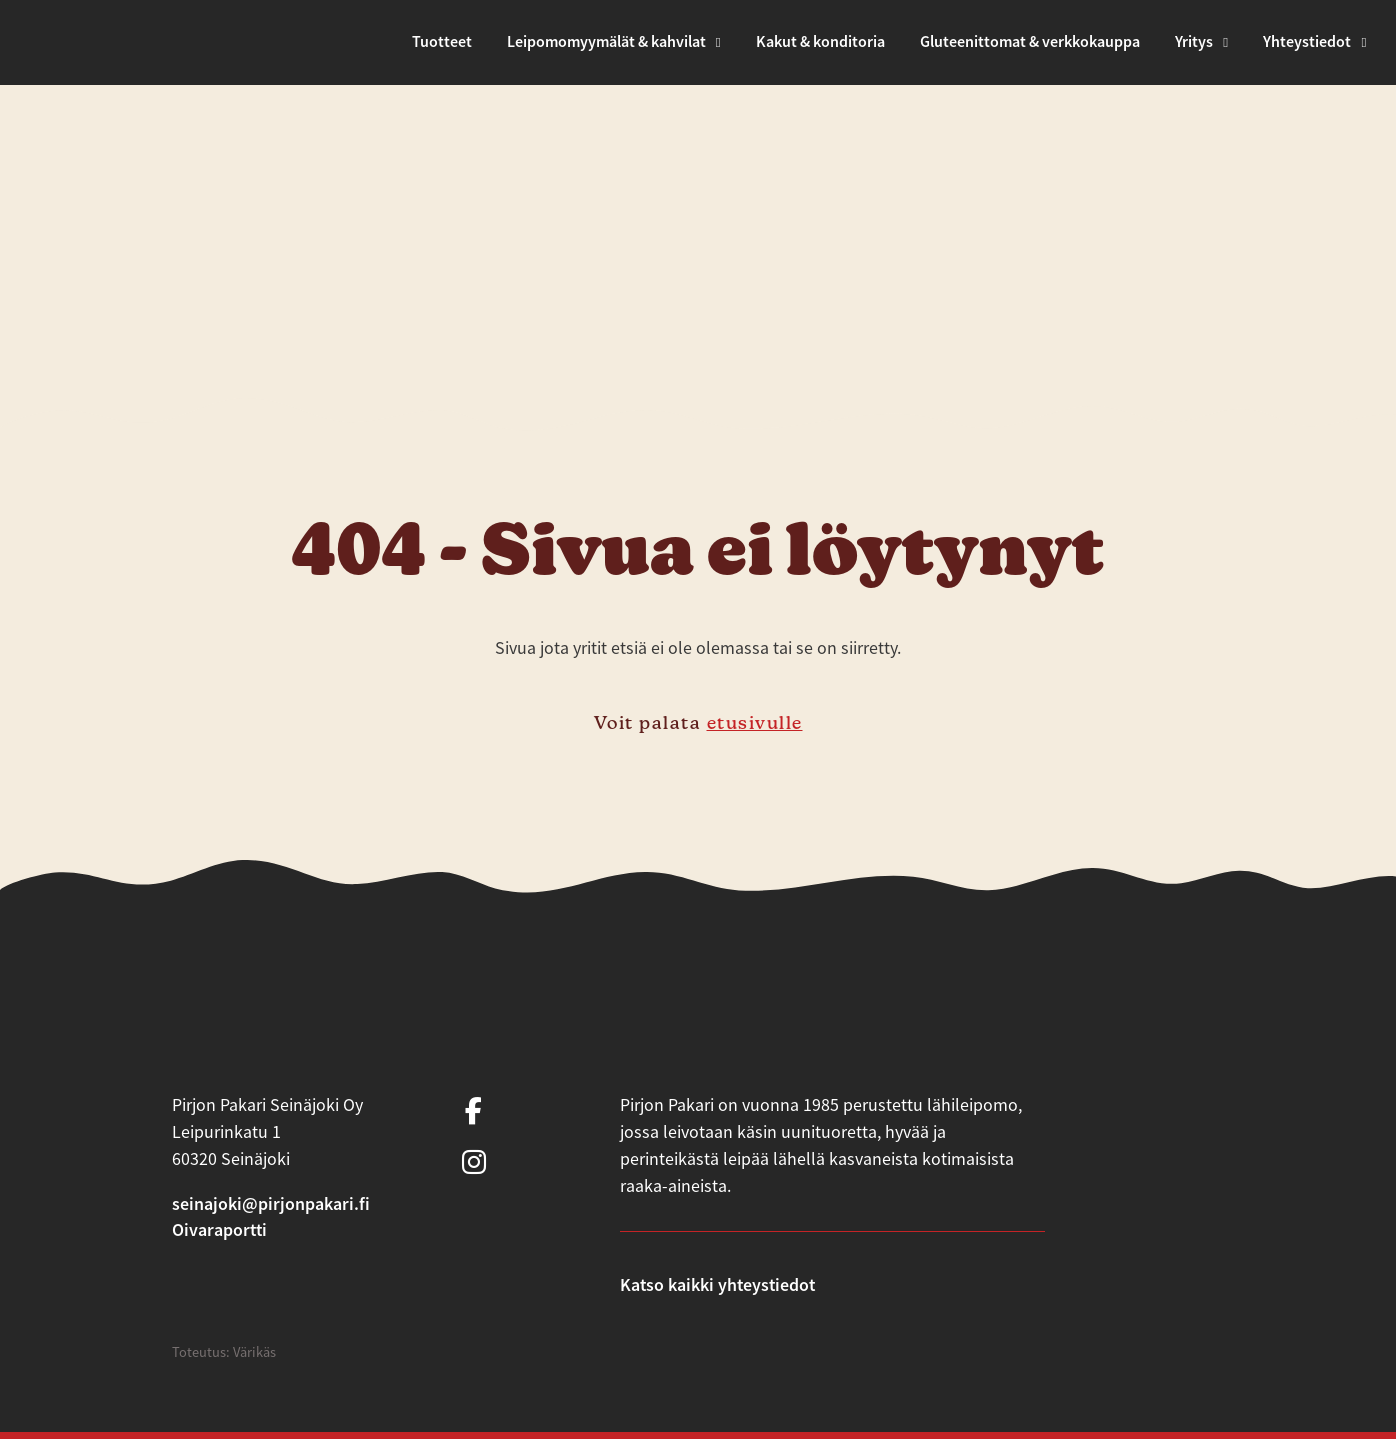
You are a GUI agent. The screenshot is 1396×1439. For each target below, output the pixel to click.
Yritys (1194, 41)
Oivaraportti (219, 1229)
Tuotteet (442, 41)
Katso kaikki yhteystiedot (717, 1284)
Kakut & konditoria (820, 41)
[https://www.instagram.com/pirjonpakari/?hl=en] (474, 1163)
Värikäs (254, 1352)
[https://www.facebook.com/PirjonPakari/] (474, 1112)
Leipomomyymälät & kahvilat (606, 41)
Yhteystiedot (1307, 41)
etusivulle (755, 722)
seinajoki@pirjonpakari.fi (271, 1203)
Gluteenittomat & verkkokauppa (1030, 41)
